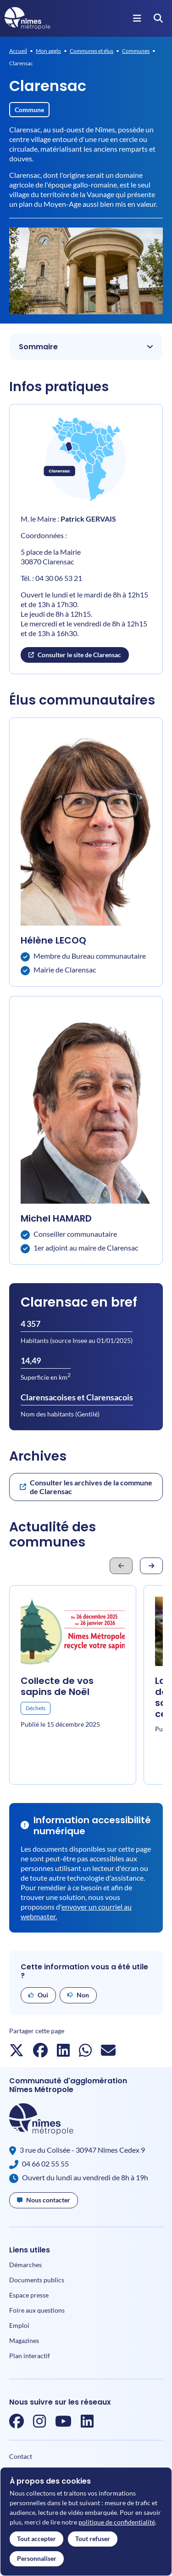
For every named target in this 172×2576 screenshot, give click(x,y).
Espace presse (29, 2295)
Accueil (18, 50)
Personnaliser (36, 2558)
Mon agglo (48, 50)
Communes (136, 50)
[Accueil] (27, 18)
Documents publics (36, 2280)
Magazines (24, 2340)
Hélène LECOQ (53, 940)
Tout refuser (92, 2538)
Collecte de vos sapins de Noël (57, 1686)
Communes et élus (91, 50)
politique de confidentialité (116, 2522)
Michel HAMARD (56, 1218)
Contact (20, 2456)
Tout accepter (36, 2538)
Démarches (25, 2265)
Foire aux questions (37, 2310)
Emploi (19, 2325)
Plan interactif (29, 2356)
